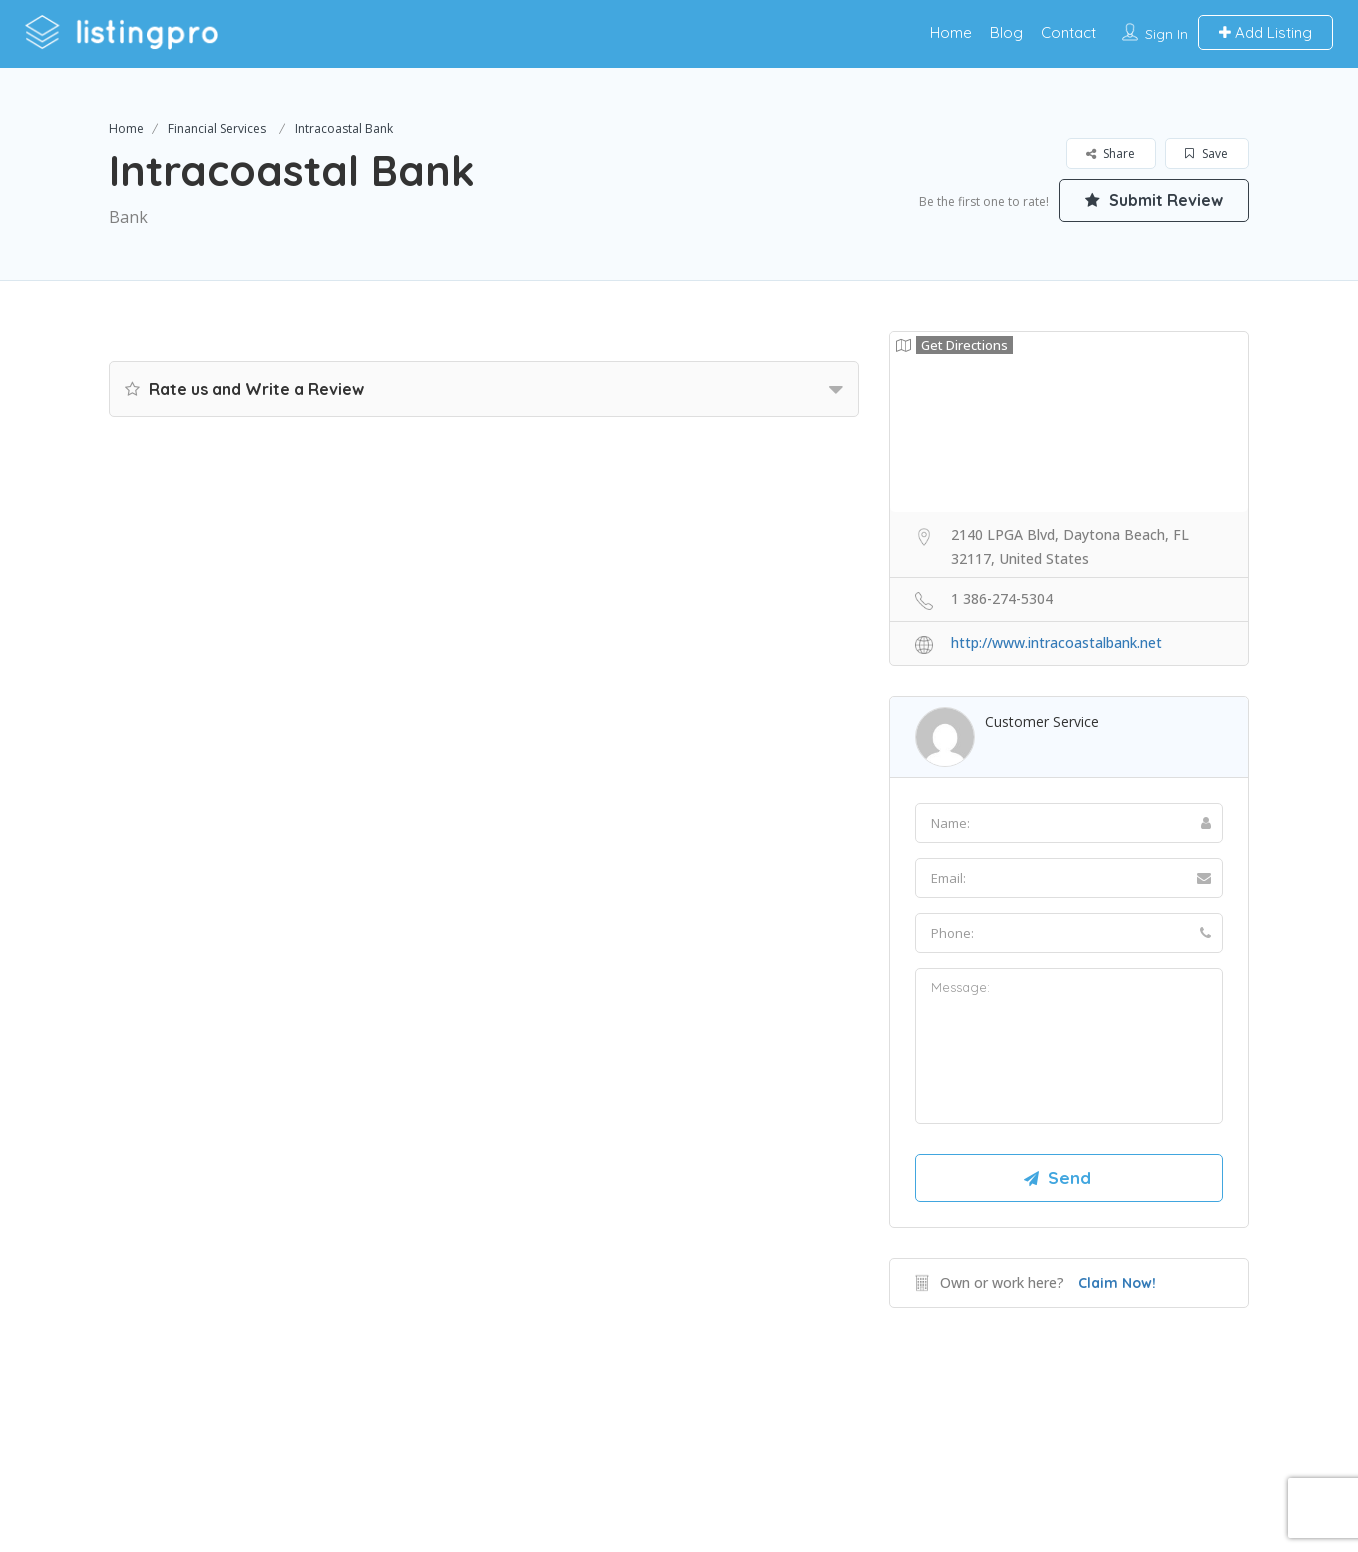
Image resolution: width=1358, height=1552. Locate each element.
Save (1206, 153)
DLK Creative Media (749, 1456)
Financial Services (217, 128)
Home (951, 32)
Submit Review (1154, 200)
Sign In (1166, 34)
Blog (1006, 32)
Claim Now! (1117, 1283)
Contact (1068, 32)
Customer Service (1042, 721)
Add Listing (1265, 32)
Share (1110, 153)
